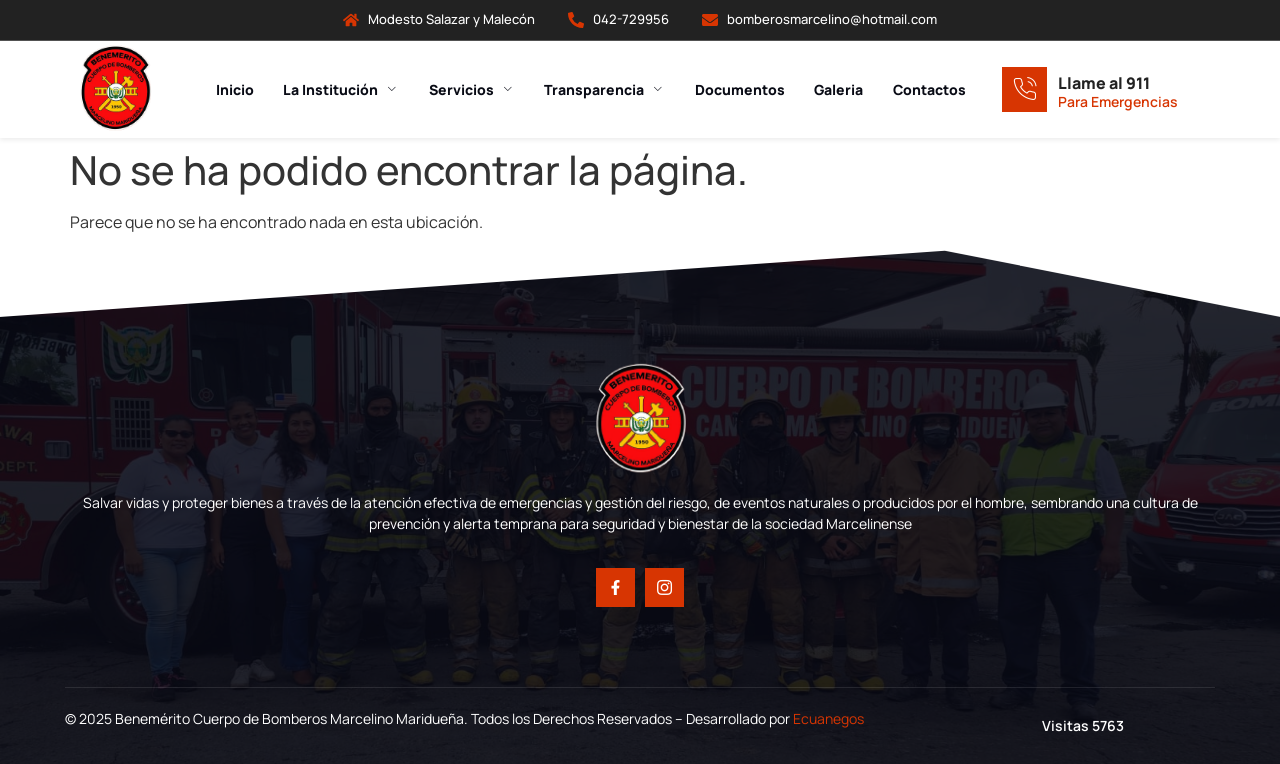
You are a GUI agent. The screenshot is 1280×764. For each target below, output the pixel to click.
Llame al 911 (1104, 83)
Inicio (233, 89)
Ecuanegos (828, 718)
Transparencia (604, 89)
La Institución (340, 89)
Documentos (740, 89)
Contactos (930, 89)
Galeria (839, 89)
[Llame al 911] (1024, 89)
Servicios (471, 89)
